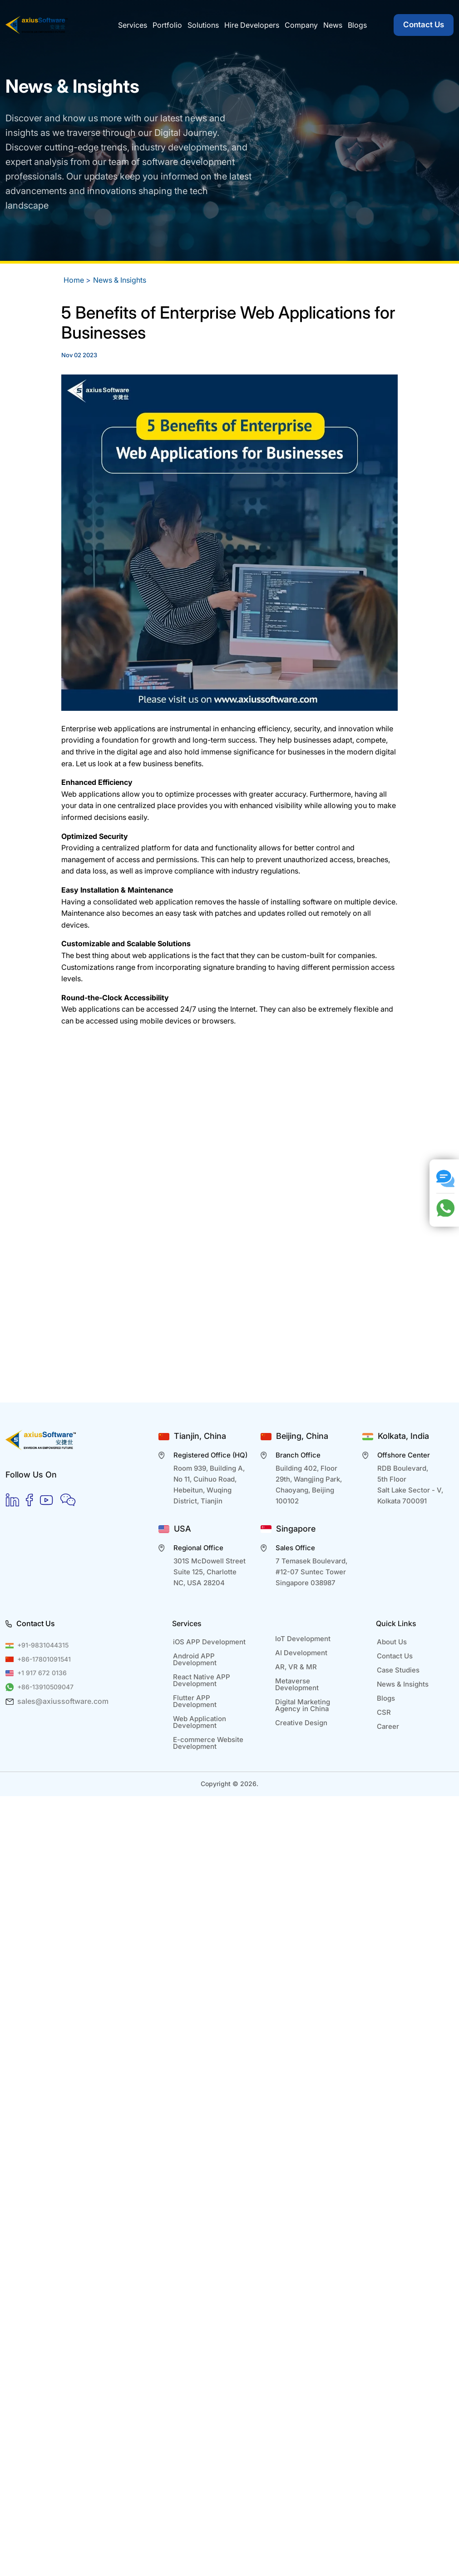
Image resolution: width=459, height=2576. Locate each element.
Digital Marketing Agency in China (302, 1705)
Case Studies (398, 1670)
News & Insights (119, 280)
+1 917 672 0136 (42, 1673)
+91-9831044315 (43, 1645)
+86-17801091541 (44, 1659)
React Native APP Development (201, 1680)
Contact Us (423, 24)
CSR (384, 1712)
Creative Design (301, 1722)
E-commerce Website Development (208, 1743)
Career (388, 1726)
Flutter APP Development (195, 1701)
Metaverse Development (297, 1684)
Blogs (386, 1698)
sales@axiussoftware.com (63, 1701)
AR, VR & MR (296, 1666)
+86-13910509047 (45, 1687)
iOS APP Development (209, 1641)
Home (74, 280)
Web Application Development (199, 1722)
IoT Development (303, 1638)
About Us (392, 1641)
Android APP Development (195, 1659)
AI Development (301, 1652)
